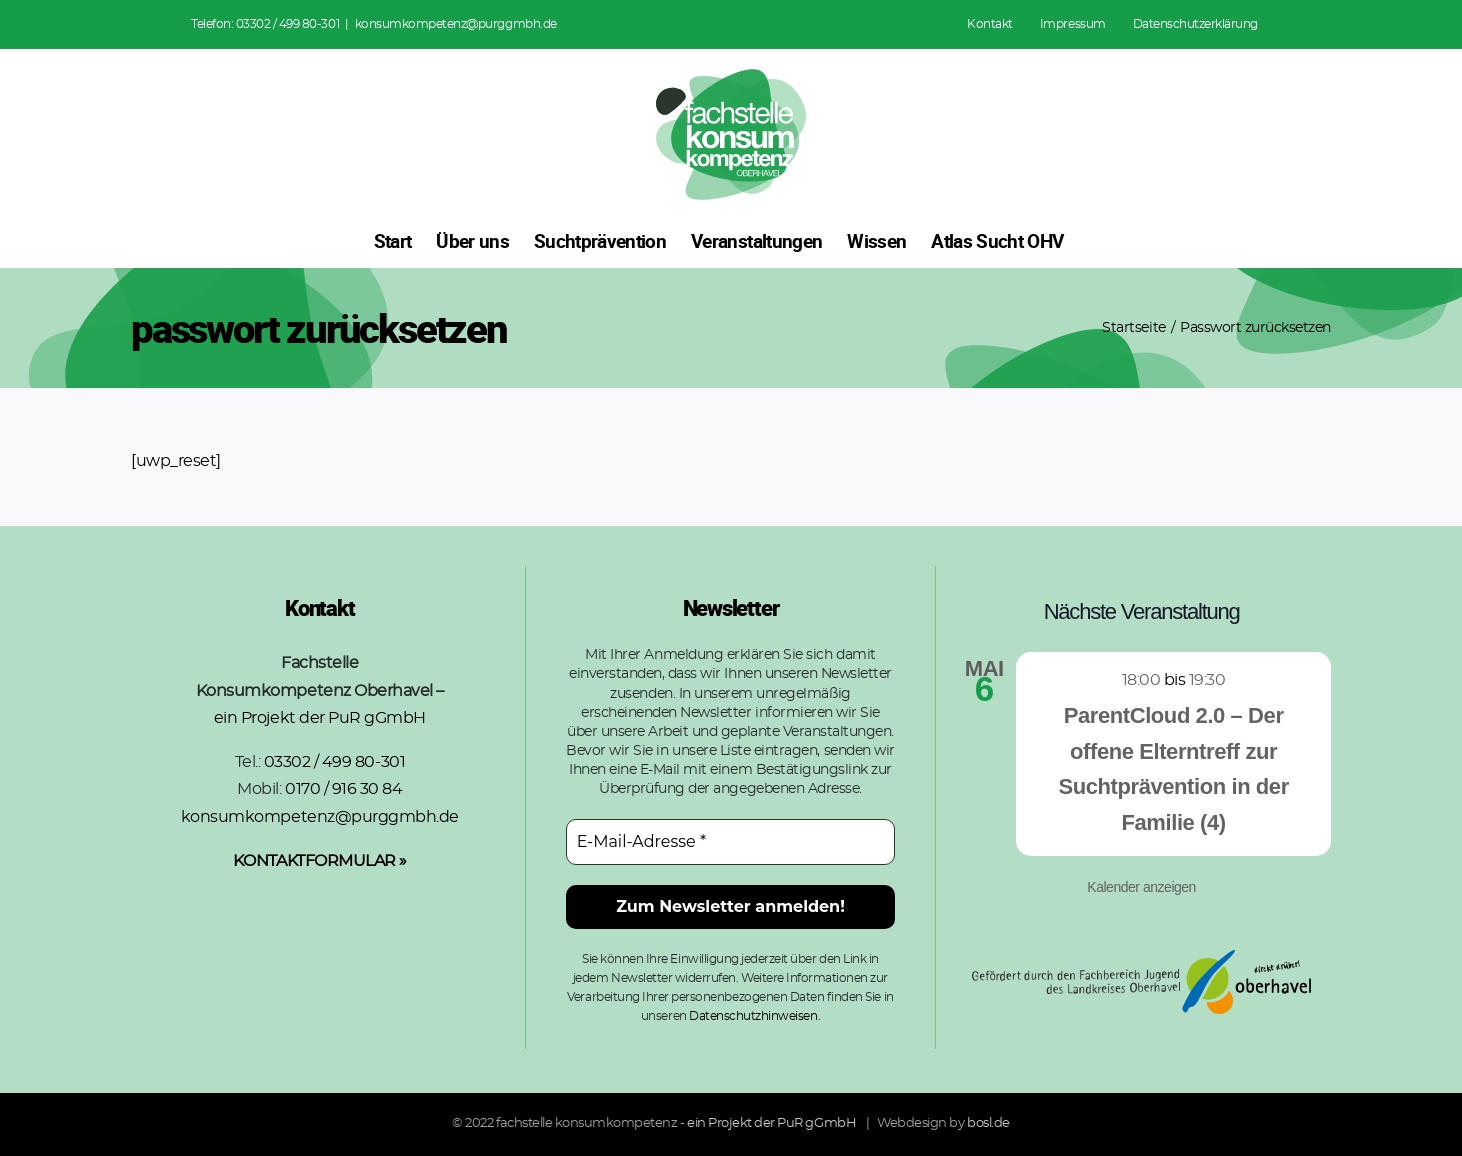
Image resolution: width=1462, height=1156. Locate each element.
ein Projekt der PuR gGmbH (320, 718)
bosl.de (988, 1123)
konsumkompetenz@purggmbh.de (456, 24)
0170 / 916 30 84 (343, 789)
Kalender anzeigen (1141, 887)
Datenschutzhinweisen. (754, 1016)
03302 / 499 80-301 (287, 24)
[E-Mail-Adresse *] (731, 842)
